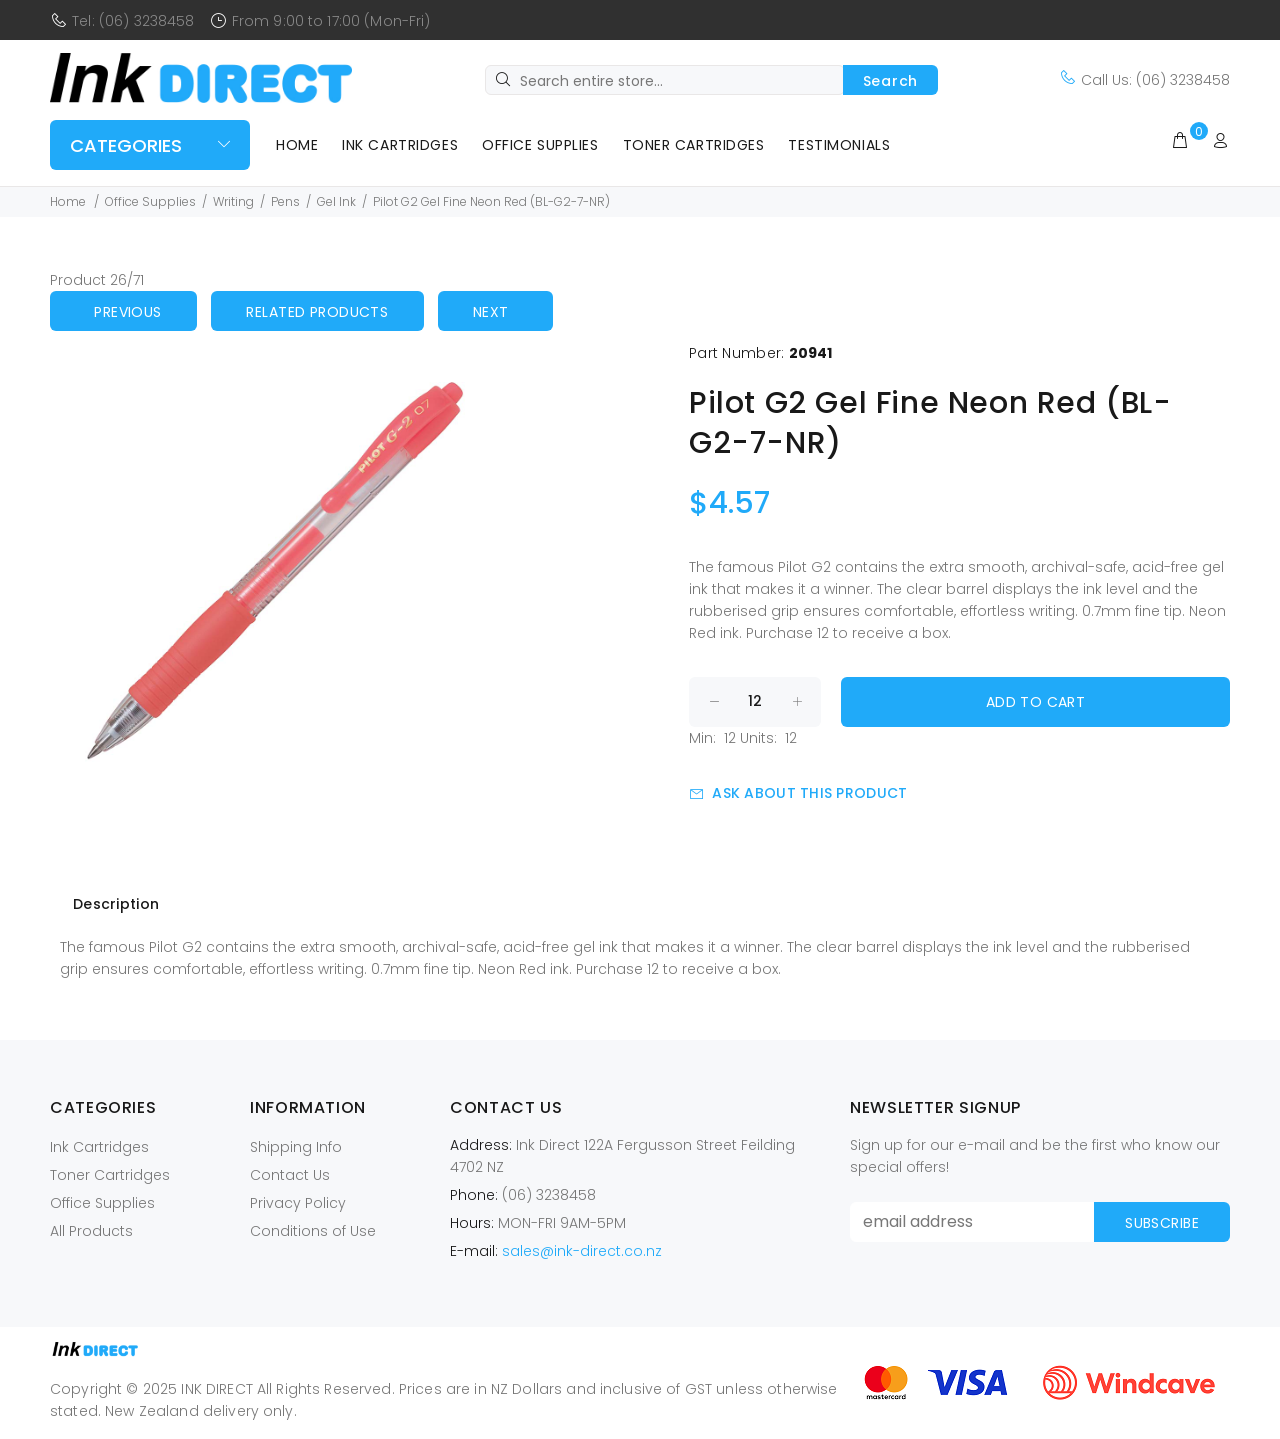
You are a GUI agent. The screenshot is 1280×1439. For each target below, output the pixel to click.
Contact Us (290, 1175)
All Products (91, 1231)
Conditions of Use (313, 1231)
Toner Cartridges (694, 145)
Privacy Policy (298, 1203)
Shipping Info (296, 1147)
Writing (233, 201)
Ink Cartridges (400, 145)
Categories (126, 145)
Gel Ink (336, 201)
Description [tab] (116, 904)
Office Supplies (540, 145)
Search (890, 81)
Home (297, 145)
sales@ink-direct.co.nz (582, 1251)
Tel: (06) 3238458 (133, 21)
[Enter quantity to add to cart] (755, 702)
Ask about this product (798, 793)
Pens (285, 201)
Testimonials (839, 145)
